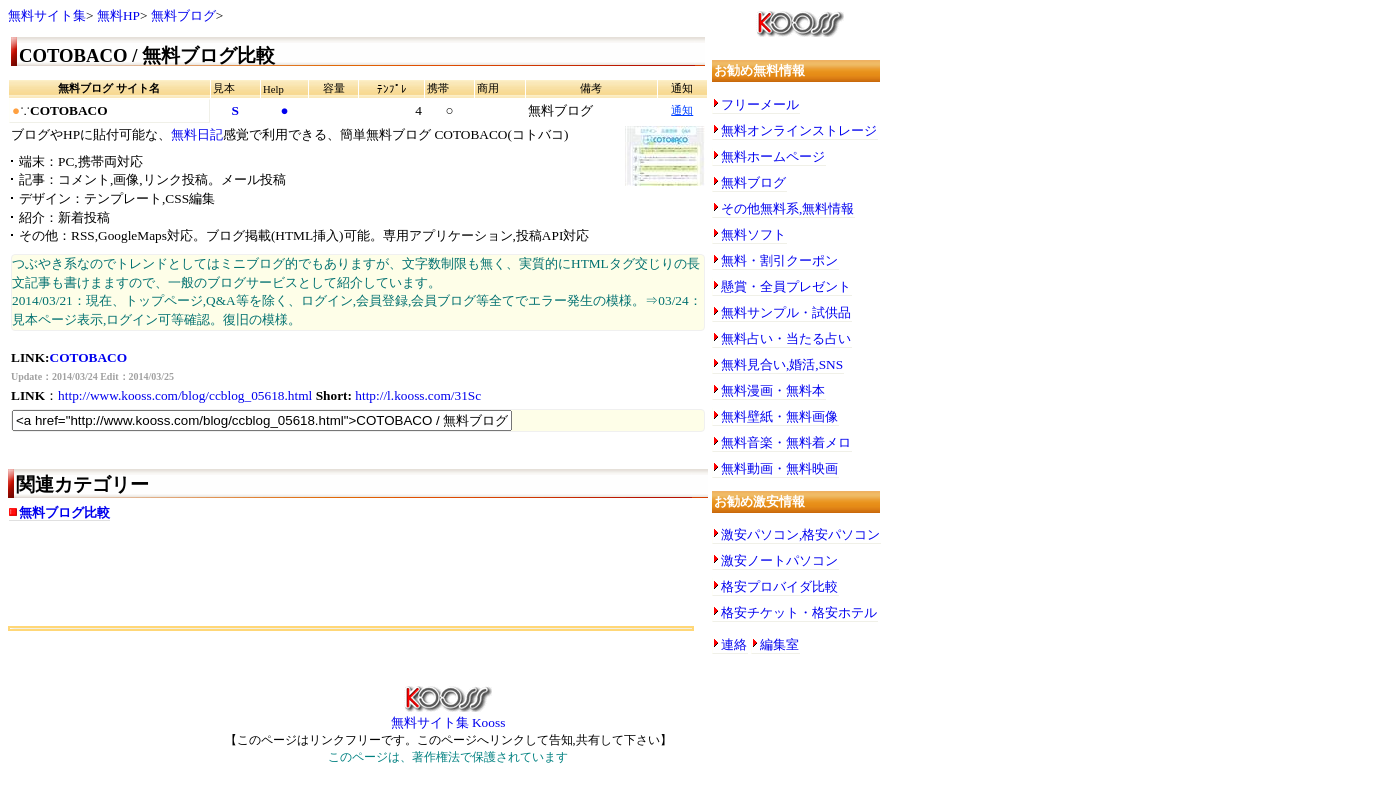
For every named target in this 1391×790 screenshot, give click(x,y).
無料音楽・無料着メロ (786, 442)
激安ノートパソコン (779, 560)
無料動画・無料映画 (779, 468)
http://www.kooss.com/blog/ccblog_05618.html (185, 395)
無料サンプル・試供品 (786, 312)
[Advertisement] (242, 581)
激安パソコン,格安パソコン (800, 534)
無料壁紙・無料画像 (779, 416)
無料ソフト (753, 234)
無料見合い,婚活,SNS (782, 364)
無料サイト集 (47, 15)
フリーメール (760, 104)
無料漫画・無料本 (773, 390)
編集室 (779, 644)
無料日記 (197, 134)
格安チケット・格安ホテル (799, 612)
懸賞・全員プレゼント (786, 286)
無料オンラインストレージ (799, 130)
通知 (682, 110)
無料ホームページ (773, 156)
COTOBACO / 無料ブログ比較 (147, 55)
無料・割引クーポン (779, 260)
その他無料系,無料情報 (787, 208)
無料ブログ (183, 15)
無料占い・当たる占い (786, 338)
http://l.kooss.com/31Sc (418, 395)
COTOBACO (89, 357)
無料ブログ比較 (64, 512)
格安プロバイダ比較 (779, 586)
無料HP (118, 15)
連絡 (734, 644)
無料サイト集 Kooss (448, 716)
